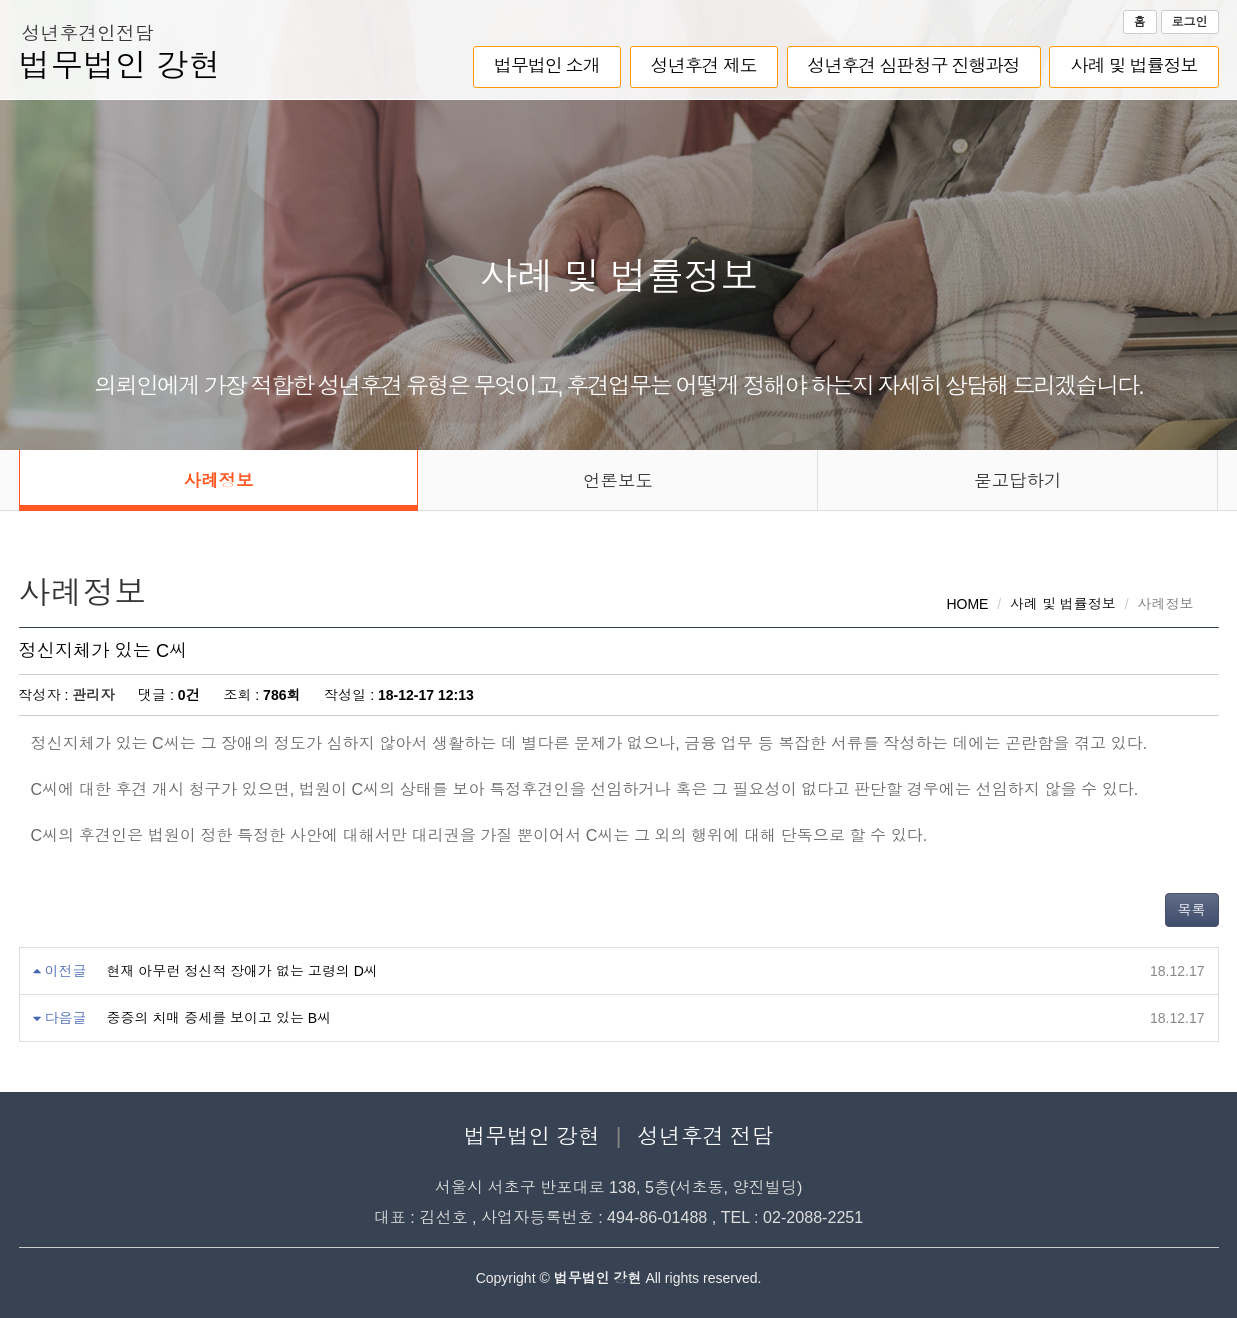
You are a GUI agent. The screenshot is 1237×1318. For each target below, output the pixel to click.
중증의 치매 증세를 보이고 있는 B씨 (218, 1018)
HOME (967, 604)
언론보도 (618, 481)
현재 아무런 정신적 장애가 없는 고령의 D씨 (241, 971)
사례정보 (218, 481)
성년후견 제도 (704, 66)
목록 (1192, 910)
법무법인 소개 (547, 66)
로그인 (1190, 22)
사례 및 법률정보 (1133, 66)
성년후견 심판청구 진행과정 (914, 66)
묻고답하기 (1018, 481)
